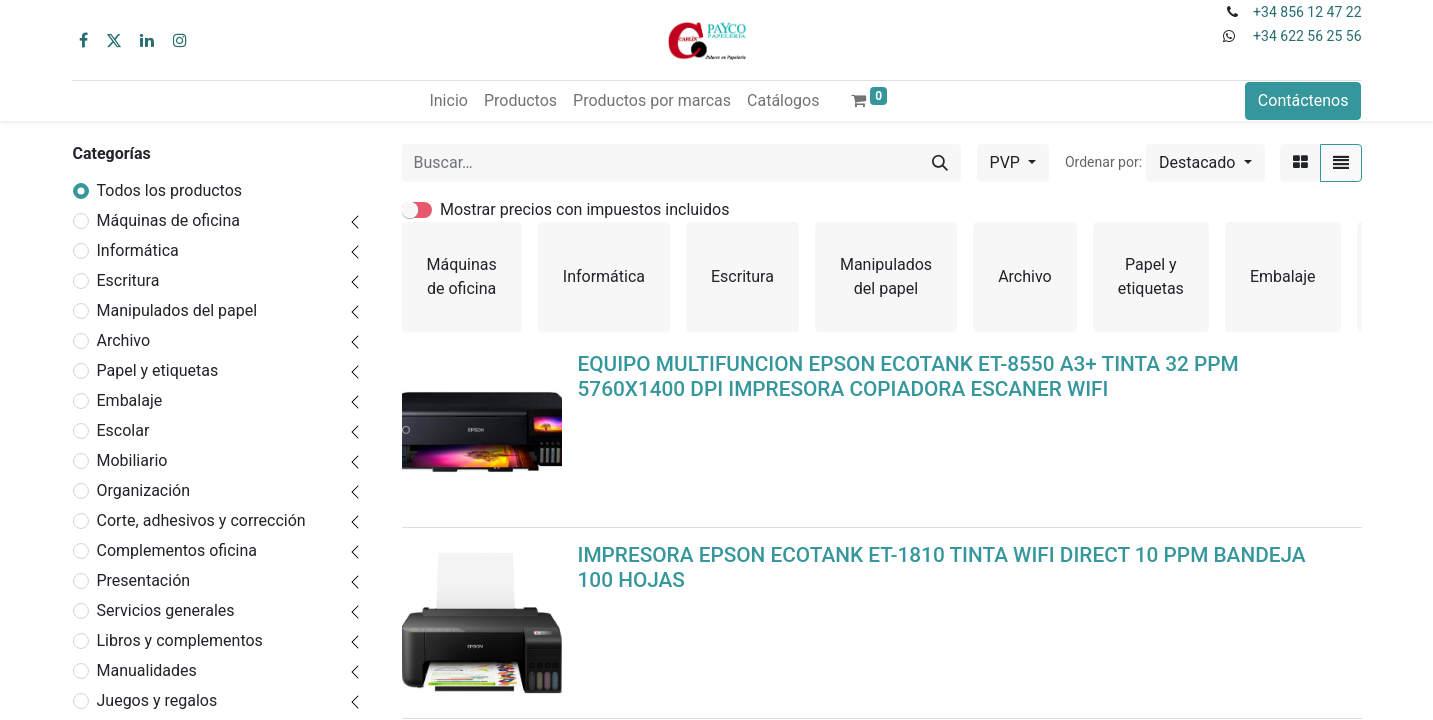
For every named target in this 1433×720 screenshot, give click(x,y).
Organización (144, 490)
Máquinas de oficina (169, 220)
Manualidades (147, 670)
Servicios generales (166, 610)
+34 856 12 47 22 (1307, 12)
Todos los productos (170, 190)
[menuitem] (448, 101)
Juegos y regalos (157, 700)
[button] (1205, 163)
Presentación (144, 580)
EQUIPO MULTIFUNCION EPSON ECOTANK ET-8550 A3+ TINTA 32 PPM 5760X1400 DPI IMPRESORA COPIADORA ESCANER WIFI (908, 376)
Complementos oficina (177, 550)
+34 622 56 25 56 (1307, 36)
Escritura (128, 280)
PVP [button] (1007, 162)
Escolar (123, 430)
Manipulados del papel (177, 310)
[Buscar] (940, 163)
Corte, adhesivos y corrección (201, 520)
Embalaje (130, 400)
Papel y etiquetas (158, 370)
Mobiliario (132, 460)
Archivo (124, 340)
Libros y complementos (180, 640)
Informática (138, 250)
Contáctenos (1303, 100)
